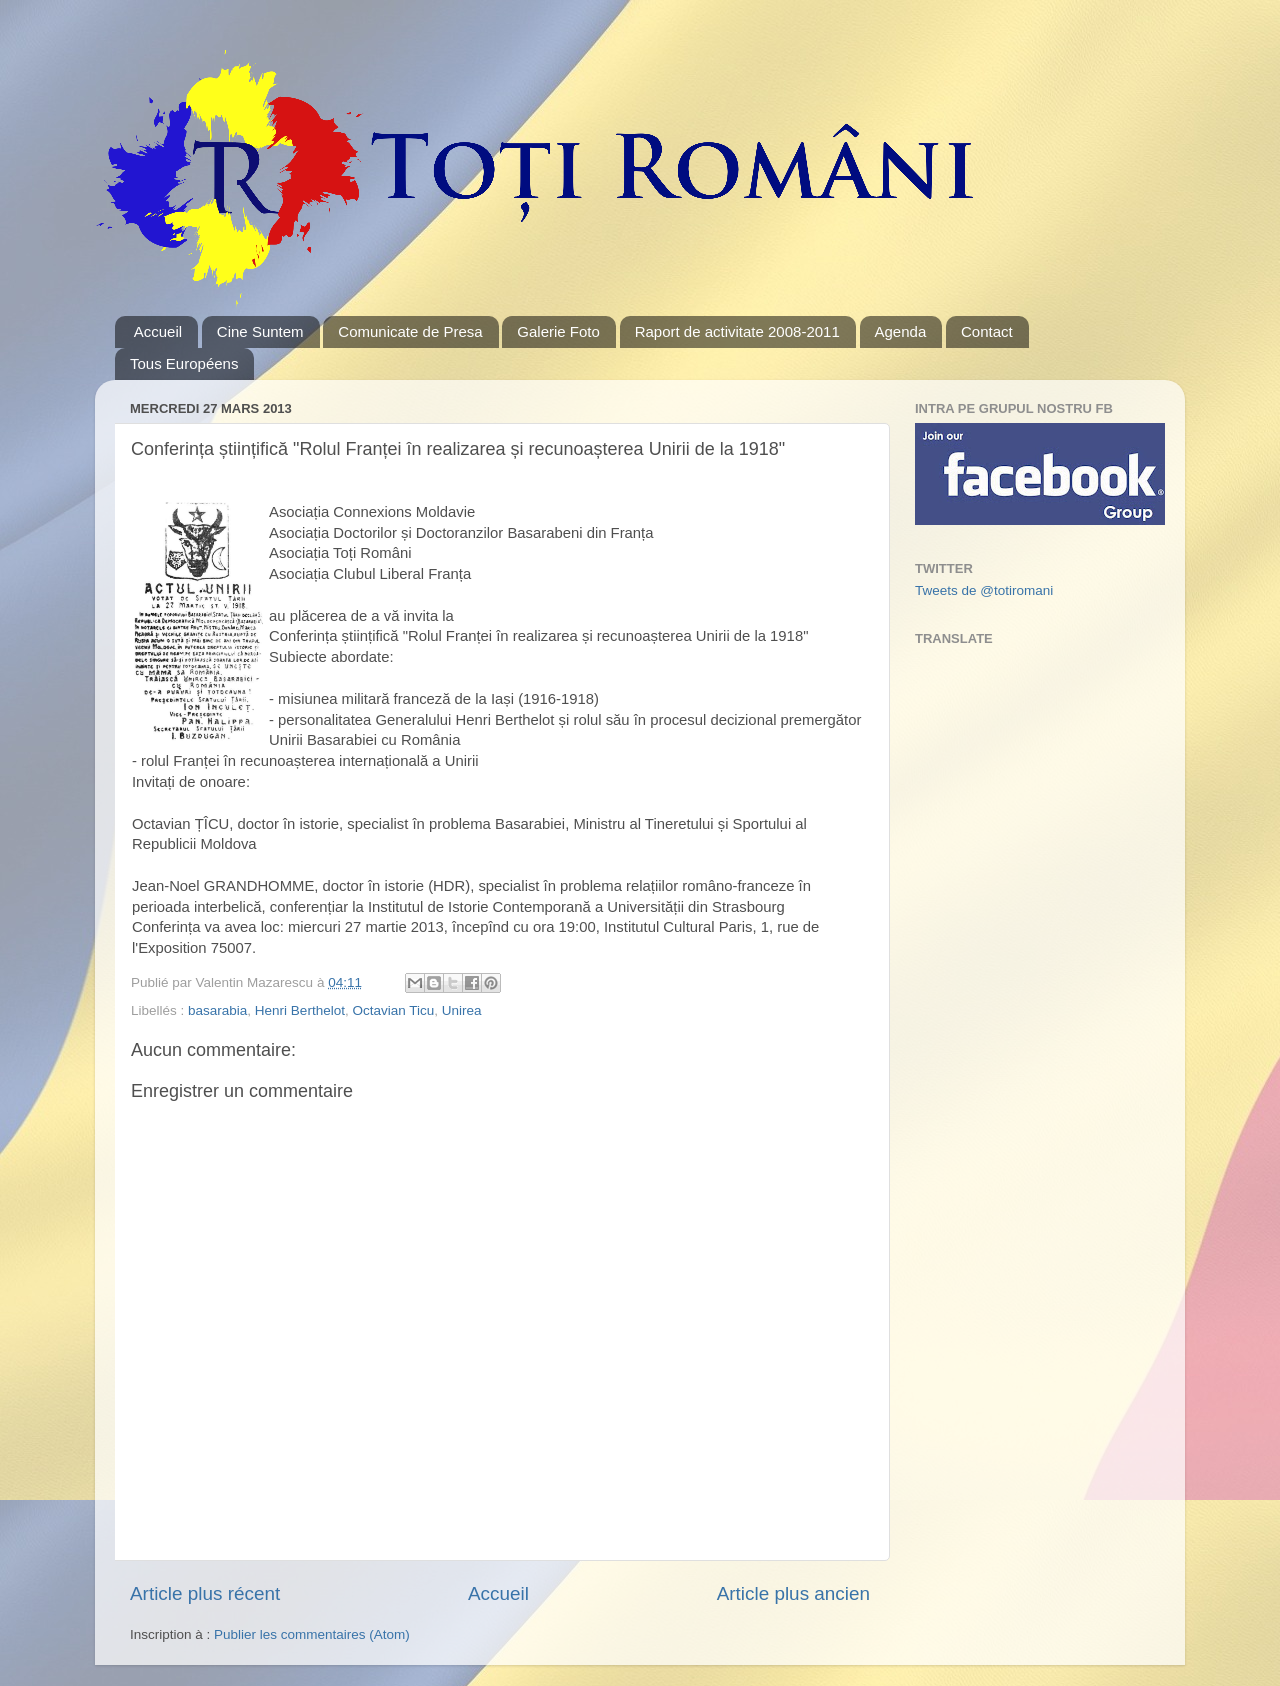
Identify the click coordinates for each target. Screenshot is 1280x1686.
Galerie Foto (558, 331)
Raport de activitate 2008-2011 (737, 331)
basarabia (217, 1010)
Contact (987, 331)
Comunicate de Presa (410, 331)
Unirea (462, 1010)
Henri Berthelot (300, 1010)
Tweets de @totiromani (984, 590)
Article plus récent (205, 1593)
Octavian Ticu (393, 1010)
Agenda (901, 331)
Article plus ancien (793, 1593)
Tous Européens (184, 363)
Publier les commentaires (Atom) (312, 1634)
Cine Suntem (260, 331)
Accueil (158, 331)
